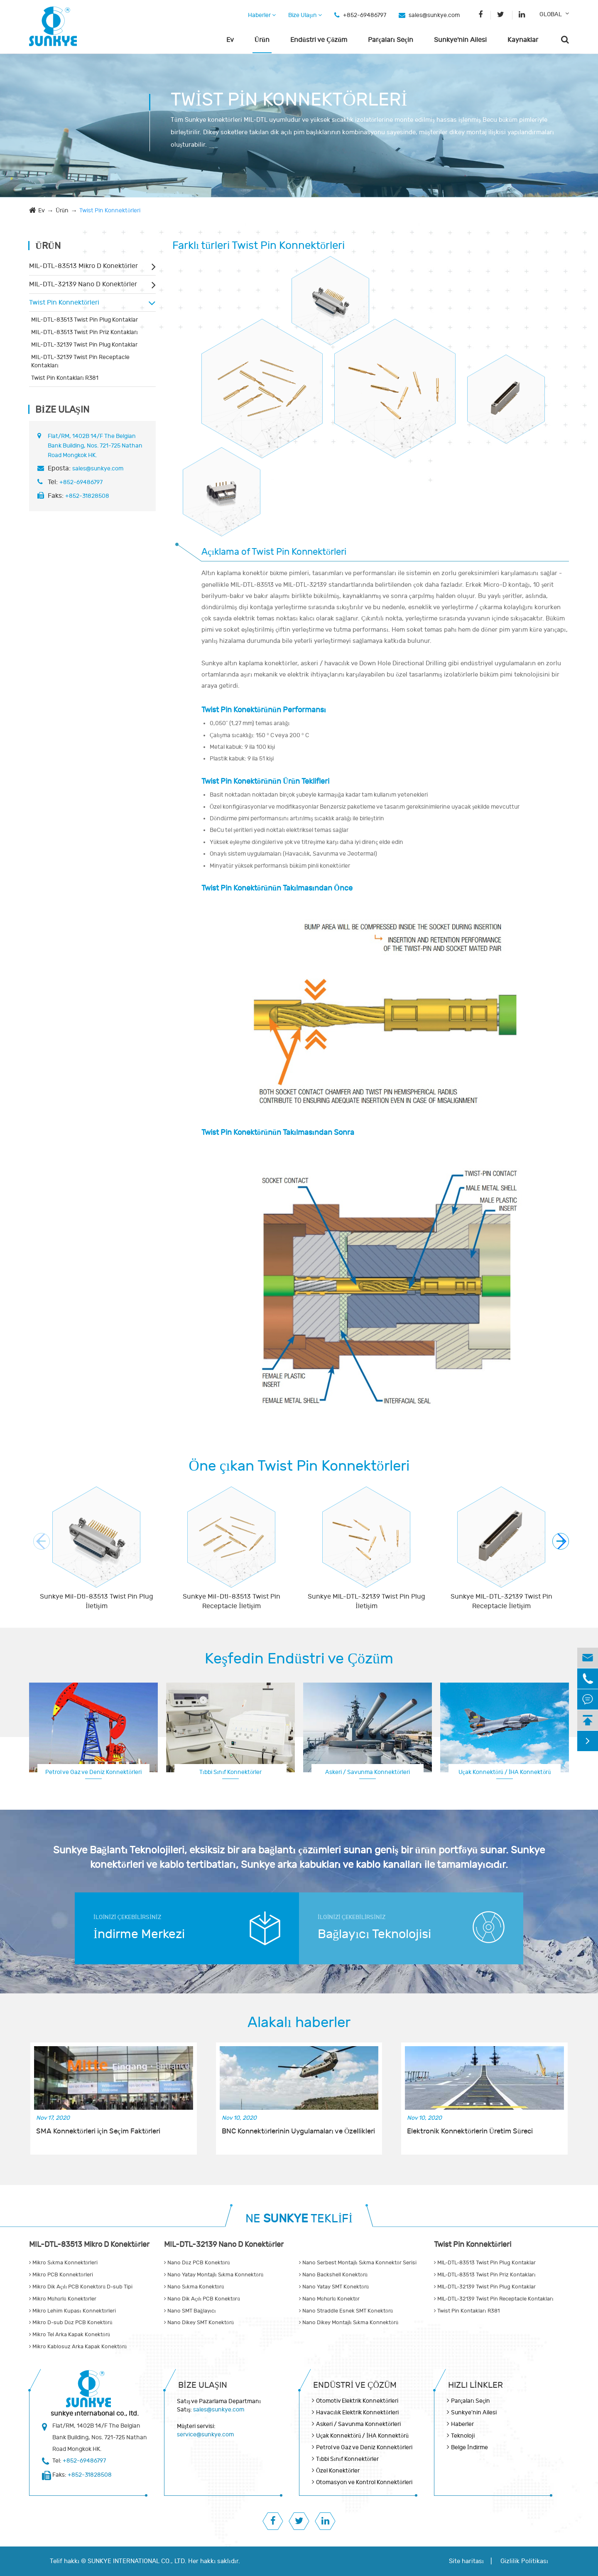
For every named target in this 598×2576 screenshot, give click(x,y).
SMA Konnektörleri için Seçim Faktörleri (98, 2131)
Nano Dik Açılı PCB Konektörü (202, 2299)
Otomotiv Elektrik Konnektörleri (357, 2400)
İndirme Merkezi (139, 1934)
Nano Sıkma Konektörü (194, 2286)
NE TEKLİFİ (299, 2219)
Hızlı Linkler (475, 2385)
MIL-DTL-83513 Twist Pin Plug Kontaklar (84, 319)
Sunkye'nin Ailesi (460, 40)
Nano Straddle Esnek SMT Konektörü (346, 2311)
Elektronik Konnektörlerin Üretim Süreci (469, 2131)
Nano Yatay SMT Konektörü (334, 2286)
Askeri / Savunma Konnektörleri (367, 1772)
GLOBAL (550, 14)
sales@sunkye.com (434, 15)
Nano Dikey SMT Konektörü (199, 2322)
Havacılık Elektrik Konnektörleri (357, 2412)
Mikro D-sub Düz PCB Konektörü (71, 2322)
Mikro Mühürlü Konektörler (62, 2299)
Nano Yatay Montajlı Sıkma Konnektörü (213, 2274)
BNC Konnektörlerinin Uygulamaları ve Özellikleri (298, 2131)
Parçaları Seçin (390, 40)
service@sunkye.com (205, 2434)
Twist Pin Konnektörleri (109, 210)
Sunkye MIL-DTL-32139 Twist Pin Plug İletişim (366, 1601)
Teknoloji (463, 2435)
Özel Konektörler (338, 2470)
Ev (230, 40)
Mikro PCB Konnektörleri (61, 2274)
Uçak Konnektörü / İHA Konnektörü (504, 1772)
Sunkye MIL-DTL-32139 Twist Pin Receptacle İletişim (501, 1601)
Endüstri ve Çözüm (318, 40)
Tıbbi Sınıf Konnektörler (230, 1772)
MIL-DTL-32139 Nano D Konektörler (83, 284)
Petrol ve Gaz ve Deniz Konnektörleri (93, 1772)
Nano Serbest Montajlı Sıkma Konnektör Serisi (358, 2262)
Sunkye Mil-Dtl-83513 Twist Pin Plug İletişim (96, 1601)
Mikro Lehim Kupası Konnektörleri (72, 2311)
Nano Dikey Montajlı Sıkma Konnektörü (348, 2322)
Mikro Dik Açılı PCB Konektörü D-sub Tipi (80, 2286)
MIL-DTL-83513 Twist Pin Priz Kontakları (84, 332)
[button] (560, 1541)
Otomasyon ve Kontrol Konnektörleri (364, 2482)
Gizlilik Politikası (524, 2561)
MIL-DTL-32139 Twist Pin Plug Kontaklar (84, 344)
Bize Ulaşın (305, 15)
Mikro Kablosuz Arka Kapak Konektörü (78, 2346)
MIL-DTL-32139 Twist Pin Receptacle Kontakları (80, 361)
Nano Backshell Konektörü (333, 2274)
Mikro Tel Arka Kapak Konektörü (69, 2334)
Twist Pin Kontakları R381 (64, 377)
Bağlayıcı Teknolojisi (374, 1934)
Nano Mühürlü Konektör (329, 2299)
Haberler (262, 15)
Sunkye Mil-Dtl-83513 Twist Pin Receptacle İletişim (231, 1601)
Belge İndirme (469, 2447)
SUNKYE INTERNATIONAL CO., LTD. (137, 2561)
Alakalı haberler (299, 2022)
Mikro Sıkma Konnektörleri (63, 2262)
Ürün (262, 40)
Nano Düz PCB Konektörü (197, 2262)
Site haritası (466, 2561)
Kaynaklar (522, 40)
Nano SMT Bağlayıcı (190, 2311)
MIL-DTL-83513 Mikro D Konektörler (83, 266)
